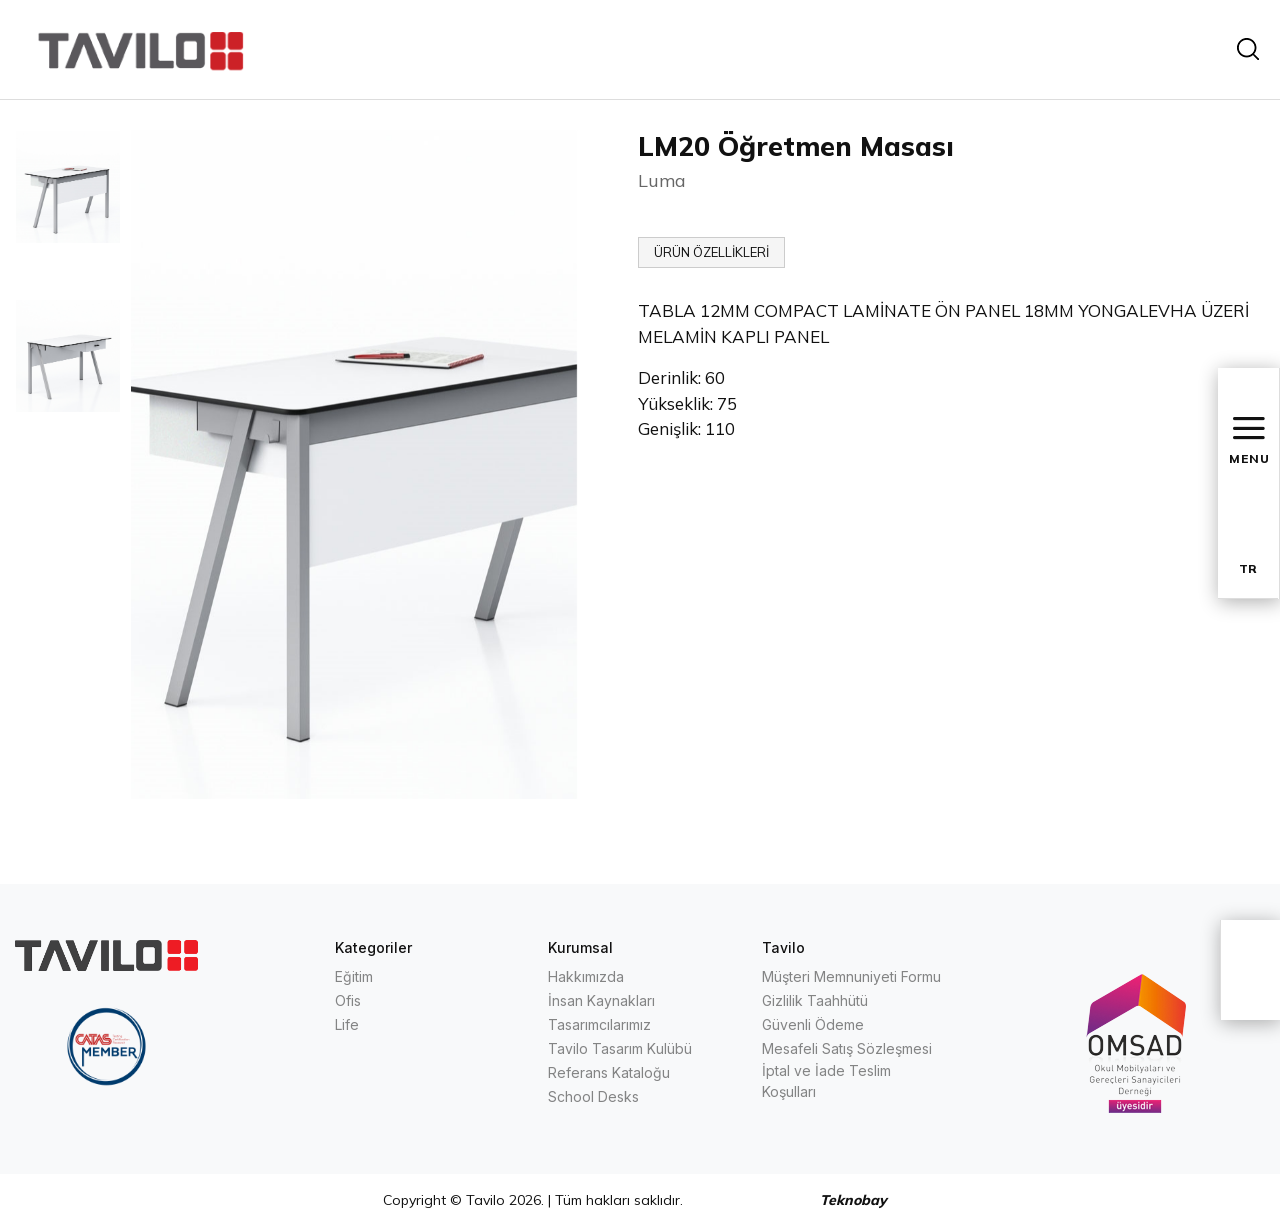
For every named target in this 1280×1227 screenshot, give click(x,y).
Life (347, 1024)
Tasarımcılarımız (599, 1024)
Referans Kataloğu (609, 1072)
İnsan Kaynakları (601, 1000)
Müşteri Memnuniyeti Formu (851, 976)
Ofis (348, 1000)
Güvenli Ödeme (813, 1024)
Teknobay (853, 1200)
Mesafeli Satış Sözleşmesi (847, 1048)
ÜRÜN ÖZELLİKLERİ (711, 252)
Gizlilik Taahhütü (815, 1000)
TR (1248, 568)
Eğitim (354, 976)
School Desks (593, 1096)
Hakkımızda (586, 976)
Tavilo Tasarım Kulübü (620, 1048)
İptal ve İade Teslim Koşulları (826, 1081)
